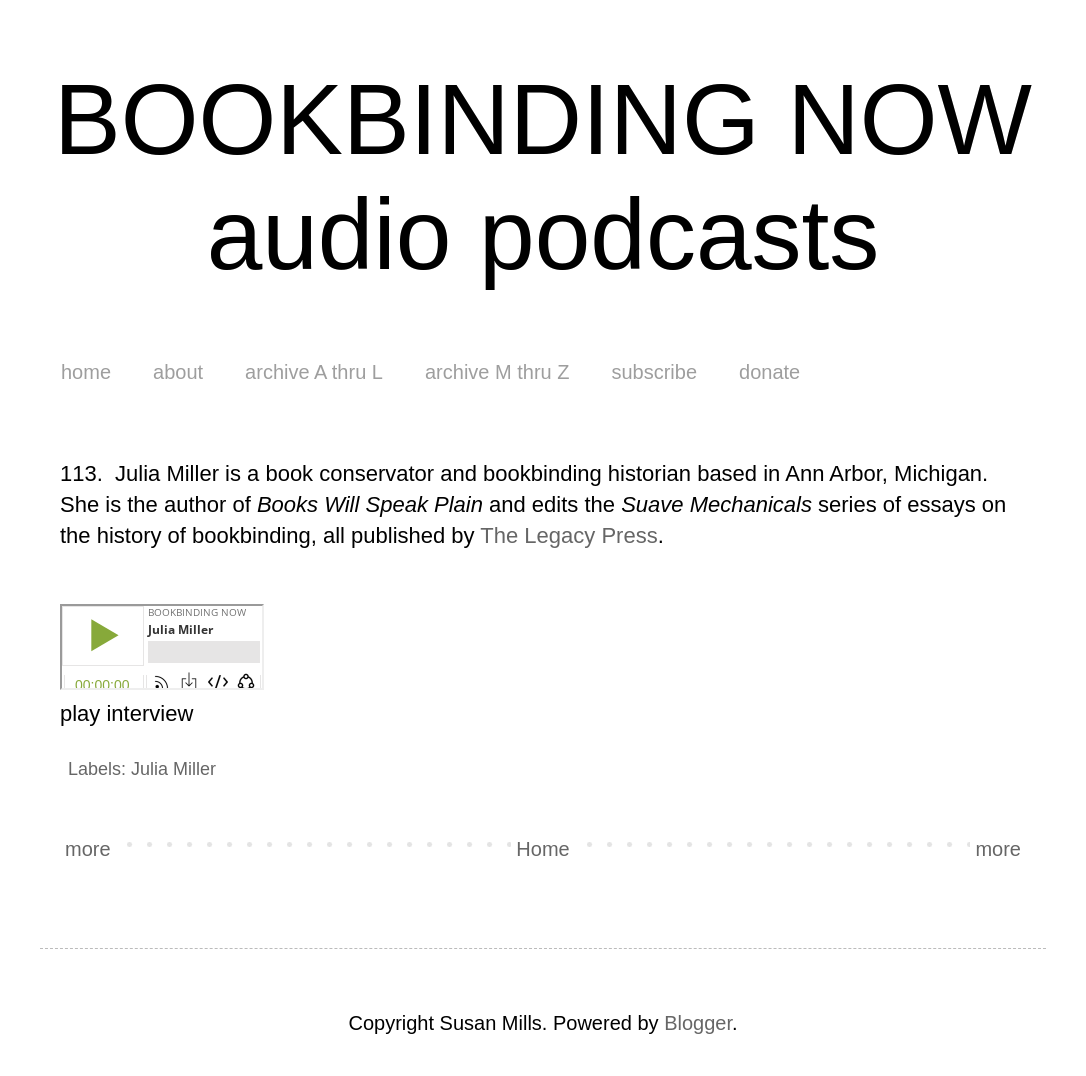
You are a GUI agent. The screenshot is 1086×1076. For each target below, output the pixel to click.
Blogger (698, 1023)
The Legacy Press (568, 535)
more (88, 849)
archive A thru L (314, 372)
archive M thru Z (497, 372)
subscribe (654, 372)
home (86, 372)
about (178, 372)
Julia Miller (173, 769)
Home (542, 849)
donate (769, 372)
